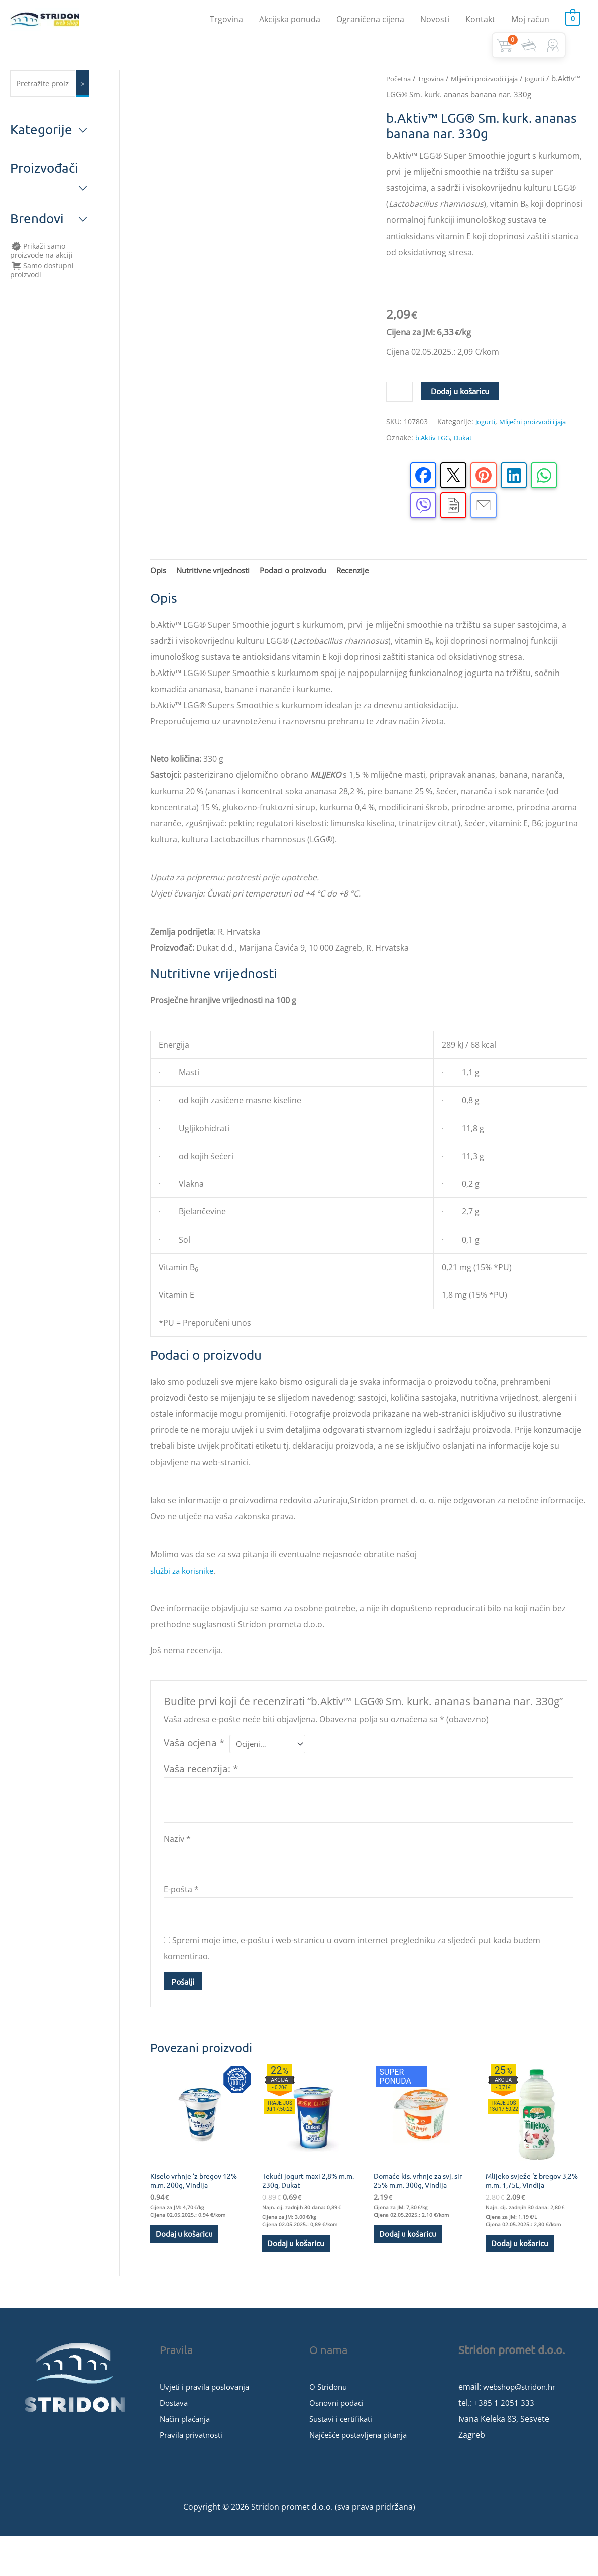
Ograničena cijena (370, 23)
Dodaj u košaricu (462, 415)
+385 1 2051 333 (504, 2442)
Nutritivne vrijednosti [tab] (217, 597)
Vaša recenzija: (201, 1799)
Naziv (177, 1868)
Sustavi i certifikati (343, 2459)
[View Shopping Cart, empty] (572, 23)
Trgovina (226, 23)
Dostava (175, 2442)
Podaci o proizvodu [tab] (304, 597)
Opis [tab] (158, 597)
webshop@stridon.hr (523, 2426)
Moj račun (530, 23)
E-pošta (181, 1922)
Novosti (434, 23)
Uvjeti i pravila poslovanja (208, 2426)
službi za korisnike (184, 1598)
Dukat (467, 464)
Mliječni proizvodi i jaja (540, 448)
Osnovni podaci (338, 2442)
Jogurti (416, 103)
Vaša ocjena (194, 1771)
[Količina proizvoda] (400, 417)
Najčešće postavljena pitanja (363, 2475)
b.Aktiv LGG (434, 464)
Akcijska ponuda (289, 23)
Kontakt (480, 23)
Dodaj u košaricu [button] (187, 2272)
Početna (400, 87)
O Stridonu (329, 2426)
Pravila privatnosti (194, 2475)
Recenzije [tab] (369, 597)
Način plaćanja (187, 2459)
